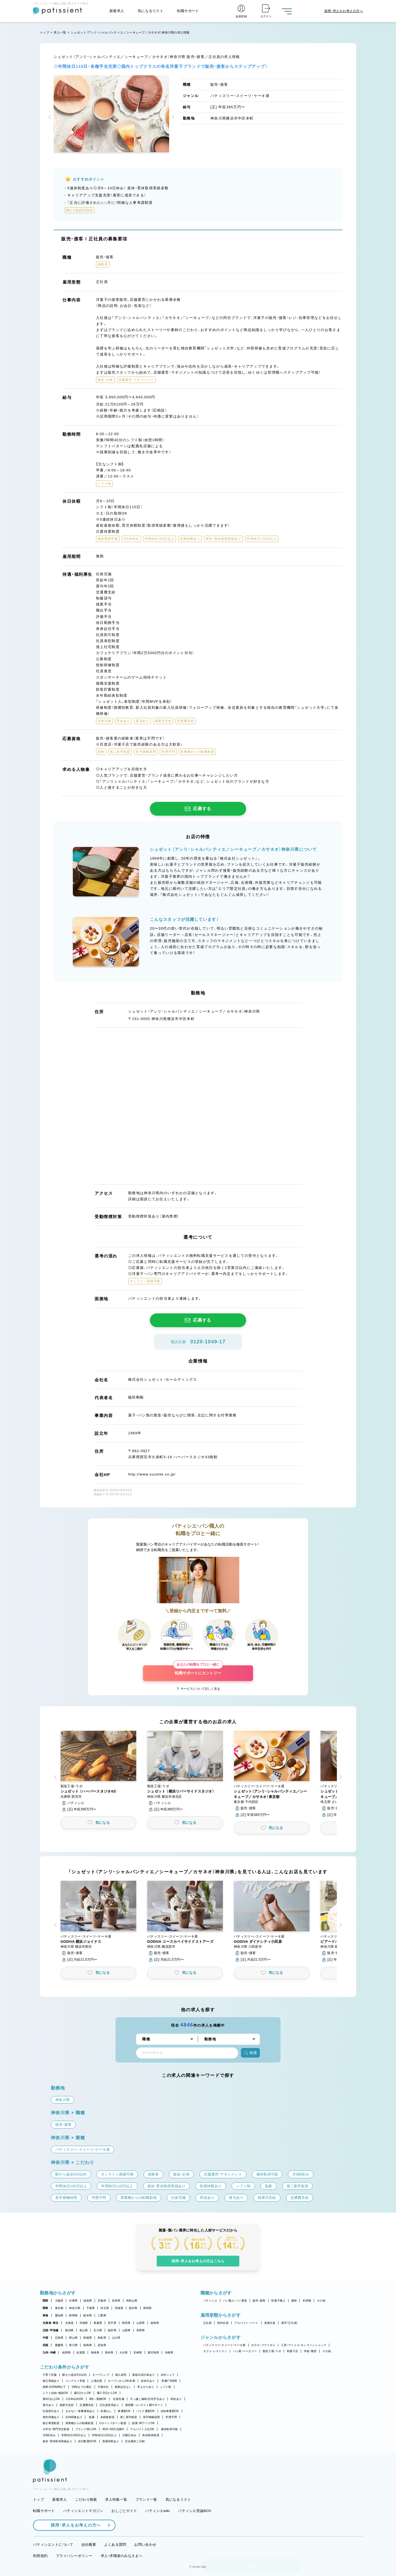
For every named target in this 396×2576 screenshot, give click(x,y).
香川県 (73, 2345)
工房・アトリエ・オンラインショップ (303, 2345)
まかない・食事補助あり (80, 2411)
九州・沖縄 (49, 2352)
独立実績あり (51, 2380)
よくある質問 (115, 2544)
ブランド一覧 (146, 2499)
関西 (45, 2300)
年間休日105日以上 (73, 2435)
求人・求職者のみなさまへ (121, 2556)
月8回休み (49, 2435)
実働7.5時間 (169, 2380)
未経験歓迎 (107, 2417)
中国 (45, 2337)
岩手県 (112, 2322)
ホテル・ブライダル (263, 2345)
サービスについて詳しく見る (200, 1688)
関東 (45, 2308)
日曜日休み (129, 2435)
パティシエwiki (157, 2511)
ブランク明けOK (86, 2429)
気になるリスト (150, 11)
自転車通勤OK (170, 2411)
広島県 (59, 2337)
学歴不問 (171, 2417)
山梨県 (126, 2330)
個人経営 (121, 2374)
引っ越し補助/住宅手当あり (147, 2398)
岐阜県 (87, 2315)
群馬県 (147, 2308)
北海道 (69, 2322)
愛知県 (59, 2315)
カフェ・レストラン (215, 2351)
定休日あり (148, 2380)
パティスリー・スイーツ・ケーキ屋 (224, 2345)
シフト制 (165, 2386)
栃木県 (133, 2308)
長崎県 (95, 2352)
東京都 (59, 2308)
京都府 (102, 2300)
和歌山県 (132, 2300)
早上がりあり (145, 2386)
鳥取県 (102, 2337)
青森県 (98, 2322)
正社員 (207, 2322)
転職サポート (188, 11)
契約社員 (223, 2322)
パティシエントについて (53, 2544)
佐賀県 (80, 2352)
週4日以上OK (51, 2398)
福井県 (112, 2330)
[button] (51, 118)
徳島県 (87, 2345)
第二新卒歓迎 (128, 2417)
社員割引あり (51, 2411)
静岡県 (73, 2315)
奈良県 (116, 2300)
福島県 (154, 2322)
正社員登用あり (109, 2405)
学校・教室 (310, 2351)
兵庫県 (73, 2300)
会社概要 (88, 2544)
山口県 (116, 2337)
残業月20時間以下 (54, 2386)
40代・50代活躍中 (113, 2429)
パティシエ (210, 2300)
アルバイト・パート (246, 2322)
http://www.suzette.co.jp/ (152, 1474)
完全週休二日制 (135, 2441)
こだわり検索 (86, 2499)
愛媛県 (59, 2345)
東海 (45, 2315)
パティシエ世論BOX (194, 2511)
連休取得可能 (169, 2429)
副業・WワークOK (143, 2423)
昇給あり (176, 2398)
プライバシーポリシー (74, 2556)
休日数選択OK (87, 2441)
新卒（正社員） (289, 2322)
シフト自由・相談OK (55, 2392)
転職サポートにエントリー (198, 1670)
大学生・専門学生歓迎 (56, 2429)
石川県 (98, 2330)
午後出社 (103, 2386)
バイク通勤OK (145, 2411)
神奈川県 (74, 2308)
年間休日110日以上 (104, 2435)
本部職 (306, 2300)
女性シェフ (168, 2374)
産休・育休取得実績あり (57, 2441)
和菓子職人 (278, 2300)
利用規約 (40, 2556)
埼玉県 (104, 2308)
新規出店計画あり (143, 2374)
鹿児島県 (153, 2352)
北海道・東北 (51, 2322)
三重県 (102, 2315)
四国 (45, 2345)
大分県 (123, 2352)
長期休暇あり (110, 2441)
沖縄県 (169, 2352)
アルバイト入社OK (142, 2429)
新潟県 (69, 2330)
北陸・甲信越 (51, 2330)
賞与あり (48, 2405)
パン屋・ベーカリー (245, 2351)
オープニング (100, 2374)
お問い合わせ (145, 2544)
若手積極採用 (151, 2417)
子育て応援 (50, 2374)
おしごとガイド (124, 2511)
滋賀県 (87, 2300)
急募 (92, 2417)
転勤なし (106, 2411)
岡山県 (73, 2337)
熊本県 (109, 2352)
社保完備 (118, 2398)
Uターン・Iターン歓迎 (112, 2423)
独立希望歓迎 (51, 2423)
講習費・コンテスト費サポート (144, 2405)
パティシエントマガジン (83, 2511)
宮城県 (83, 2322)
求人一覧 (60, 32)
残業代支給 (67, 2405)
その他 (321, 2300)
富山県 (83, 2330)
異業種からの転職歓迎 (79, 2423)
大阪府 (59, 2300)
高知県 (102, 2345)
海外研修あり (51, 2417)
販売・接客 (259, 2300)
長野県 (140, 2330)
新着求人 (116, 11)
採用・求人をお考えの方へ (73, 2525)
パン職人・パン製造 (235, 2300)
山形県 (140, 2322)
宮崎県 (137, 2352)
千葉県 (90, 2308)
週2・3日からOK (107, 2392)
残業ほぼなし (123, 2386)
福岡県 (66, 2352)
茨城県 (119, 2308)
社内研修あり (73, 2417)
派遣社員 (270, 2322)
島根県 (87, 2337)
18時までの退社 (82, 2386)
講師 (294, 2300)
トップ (44, 32)
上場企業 (96, 2380)
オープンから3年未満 (121, 2380)
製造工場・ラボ (272, 2351)
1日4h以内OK (74, 2398)
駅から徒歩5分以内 (74, 2374)
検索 (250, 2052)
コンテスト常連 (75, 2380)
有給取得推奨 (150, 2435)
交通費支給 (86, 2405)
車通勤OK (124, 2411)
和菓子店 (292, 2351)
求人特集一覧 (116, 2499)
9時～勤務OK (97, 2398)
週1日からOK (82, 2392)
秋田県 (126, 2322)
